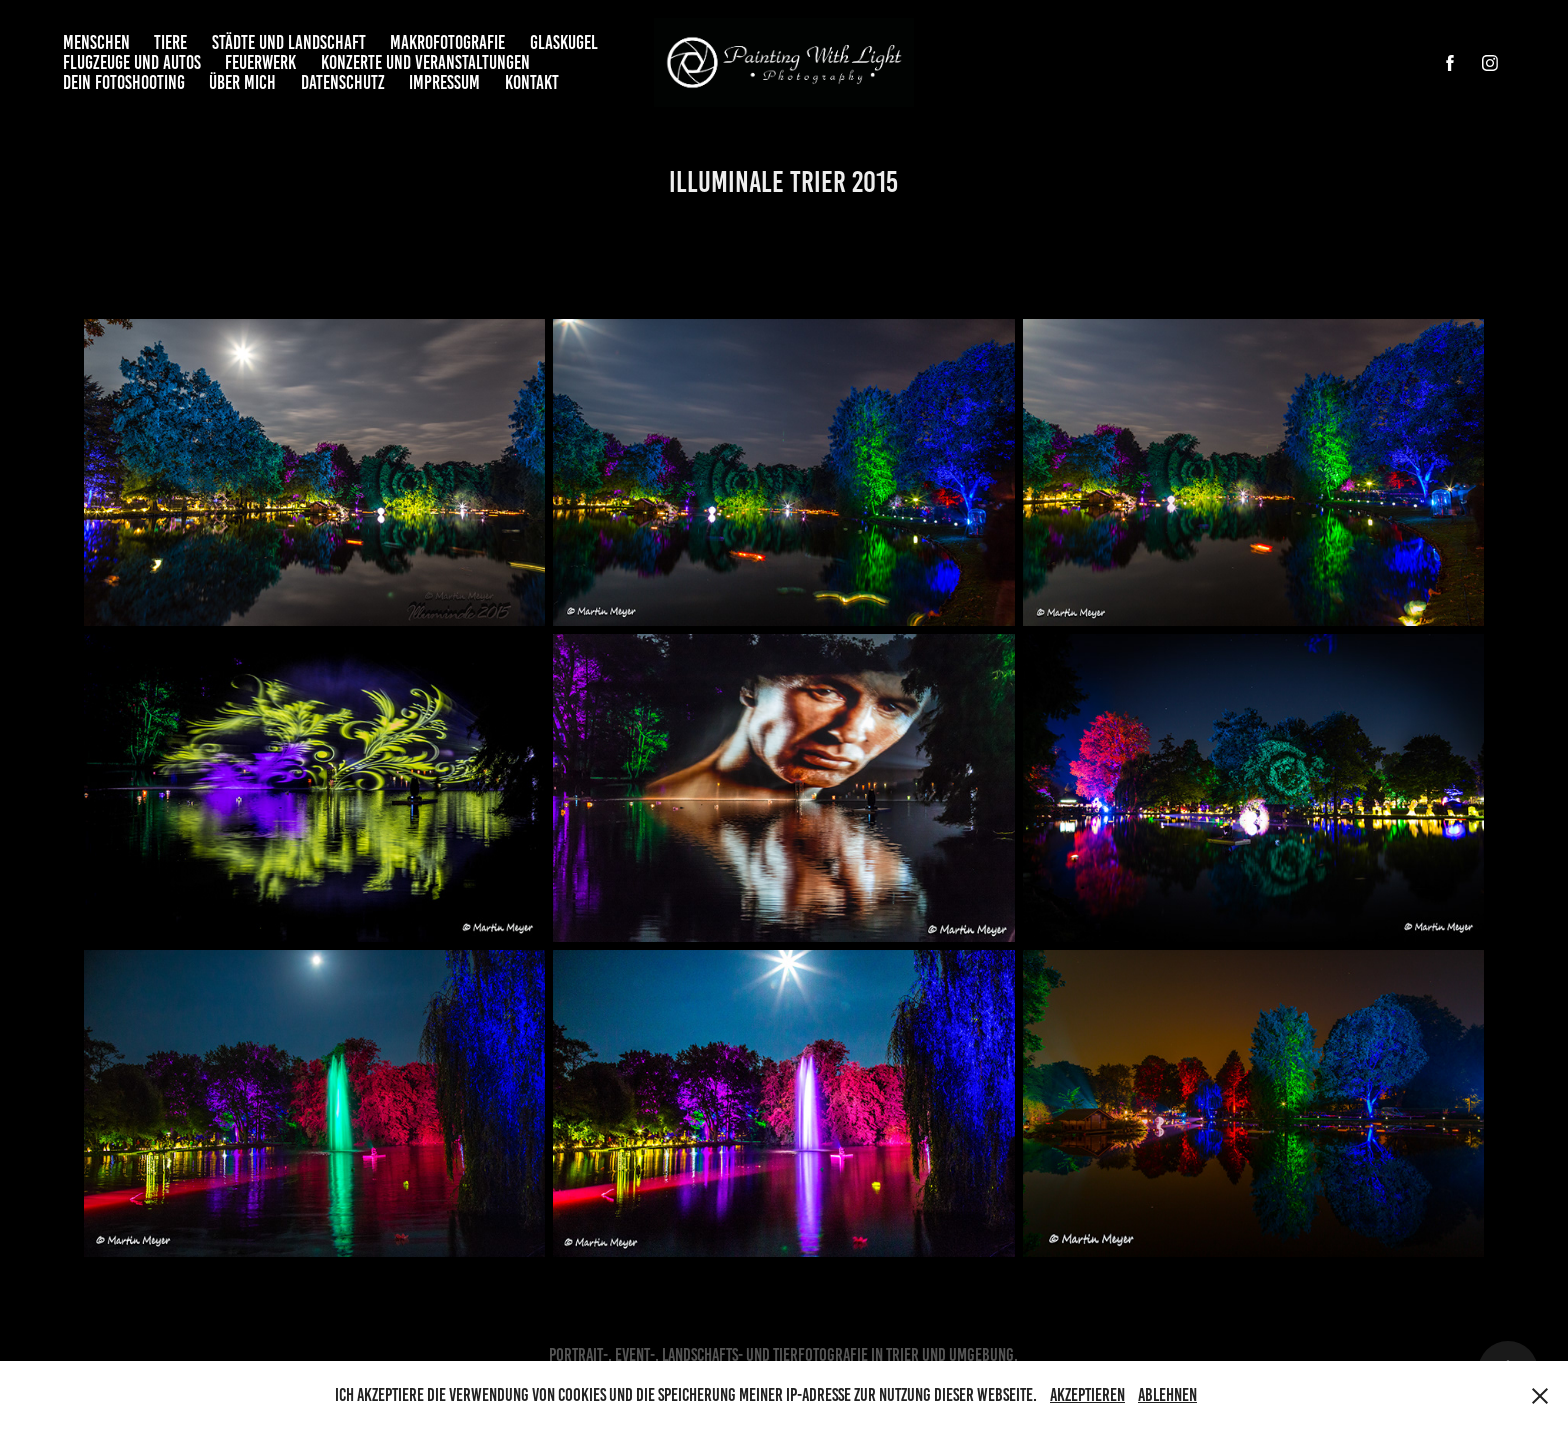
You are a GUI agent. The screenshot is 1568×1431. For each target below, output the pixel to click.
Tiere (170, 42)
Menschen (96, 42)
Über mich (242, 82)
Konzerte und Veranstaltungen (425, 62)
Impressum (444, 82)
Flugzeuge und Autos (132, 62)
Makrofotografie (447, 42)
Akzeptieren (1087, 1395)
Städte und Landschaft (289, 42)
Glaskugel (564, 42)
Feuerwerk (260, 62)
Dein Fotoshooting (124, 82)
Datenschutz (343, 82)
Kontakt (532, 82)
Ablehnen (1167, 1395)
